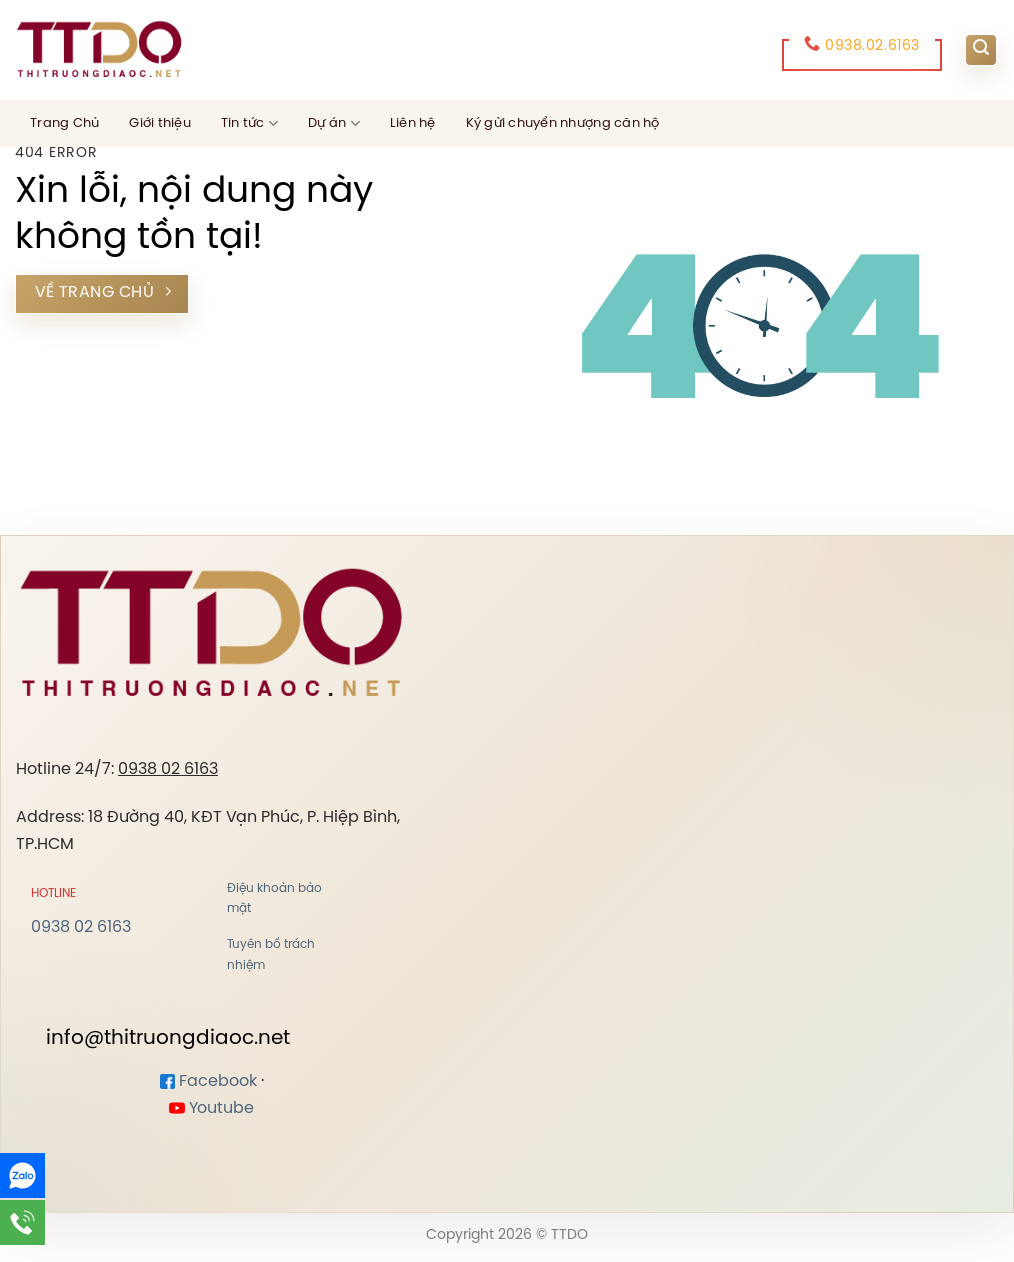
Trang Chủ (64, 123)
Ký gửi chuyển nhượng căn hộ (563, 123)
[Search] (981, 50)
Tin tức (249, 123)
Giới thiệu (160, 123)
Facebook (208, 1081)
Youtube (211, 1108)
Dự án (334, 123)
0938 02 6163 (168, 769)
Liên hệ (413, 123)
